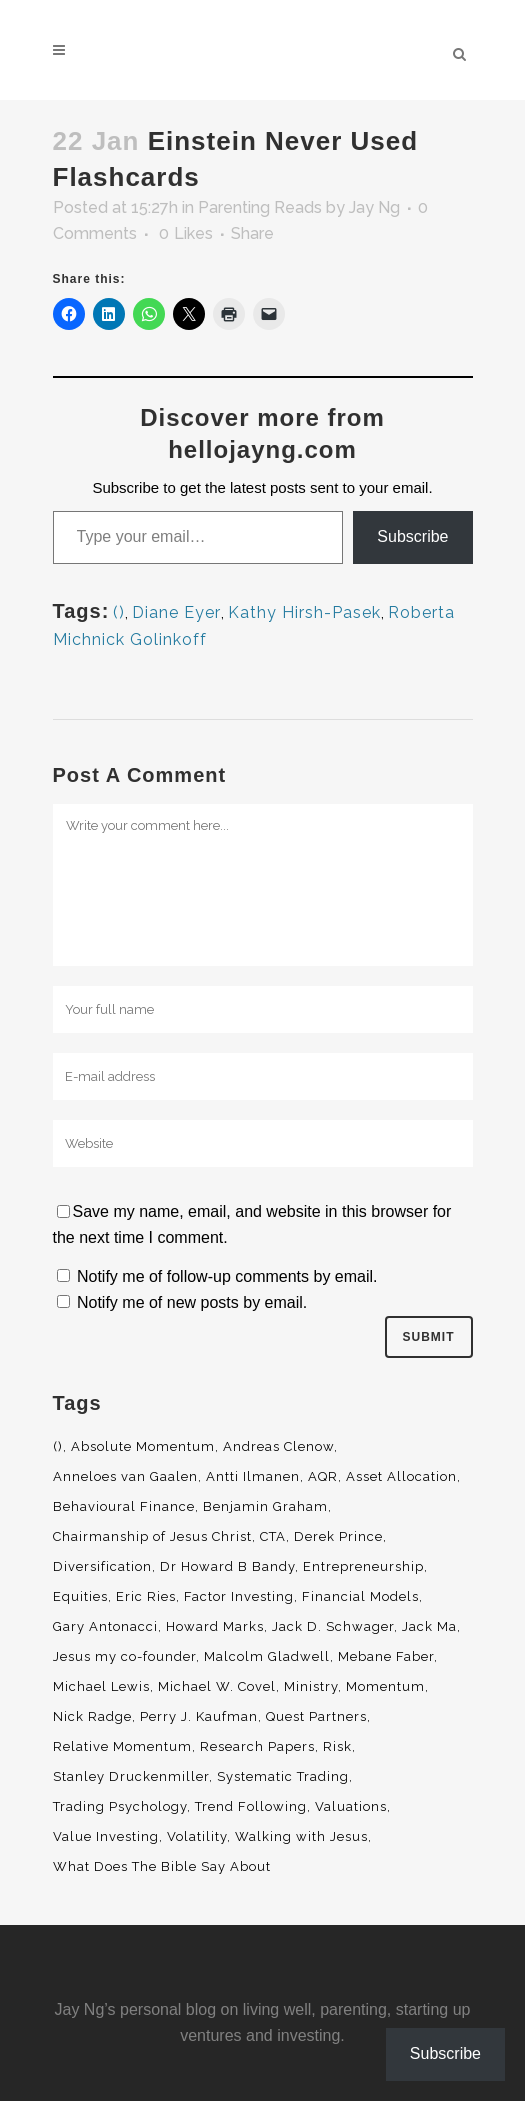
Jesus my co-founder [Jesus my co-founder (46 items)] (124, 1656)
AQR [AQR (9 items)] (323, 1476)
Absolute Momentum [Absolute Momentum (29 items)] (143, 1446)
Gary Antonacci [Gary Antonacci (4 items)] (105, 1626)
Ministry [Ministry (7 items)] (311, 1686)
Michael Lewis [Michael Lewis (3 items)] (101, 1686)
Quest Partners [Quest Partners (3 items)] (316, 1716)
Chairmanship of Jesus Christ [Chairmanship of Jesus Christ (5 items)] (152, 1536)
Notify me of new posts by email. (192, 1302)
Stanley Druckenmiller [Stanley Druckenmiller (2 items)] (131, 1776)
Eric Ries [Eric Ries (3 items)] (146, 1596)
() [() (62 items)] (58, 1446)
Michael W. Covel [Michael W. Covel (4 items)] (217, 1686)
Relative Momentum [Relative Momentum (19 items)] (122, 1746)
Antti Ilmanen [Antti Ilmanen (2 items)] (253, 1476)
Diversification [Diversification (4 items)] (102, 1566)
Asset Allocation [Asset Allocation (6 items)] (401, 1476)
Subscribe (412, 536)
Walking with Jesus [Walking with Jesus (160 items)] (301, 1836)
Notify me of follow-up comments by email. (227, 1276)
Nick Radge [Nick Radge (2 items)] (92, 1716)
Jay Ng (374, 207)
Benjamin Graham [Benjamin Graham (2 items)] (265, 1506)
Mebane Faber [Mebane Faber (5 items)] (386, 1656)
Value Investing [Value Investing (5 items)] (106, 1836)
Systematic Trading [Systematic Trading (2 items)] (283, 1776)
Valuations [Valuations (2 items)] (351, 1806)
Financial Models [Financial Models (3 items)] (360, 1596)
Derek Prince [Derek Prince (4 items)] (338, 1536)
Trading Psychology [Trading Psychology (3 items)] (120, 1806)
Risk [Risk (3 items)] (337, 1746)
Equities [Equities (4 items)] (80, 1596)
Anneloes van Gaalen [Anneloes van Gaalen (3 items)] (125, 1476)
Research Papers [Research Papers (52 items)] (257, 1746)
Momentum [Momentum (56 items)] (385, 1686)
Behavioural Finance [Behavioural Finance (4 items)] (124, 1506)
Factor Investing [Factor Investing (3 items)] (239, 1596)
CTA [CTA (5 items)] (273, 1536)
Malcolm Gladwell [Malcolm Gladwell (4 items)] (267, 1656)
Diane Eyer (176, 612)
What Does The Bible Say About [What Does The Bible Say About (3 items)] (162, 1866)
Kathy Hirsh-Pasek (304, 612)
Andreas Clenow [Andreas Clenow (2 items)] (278, 1446)
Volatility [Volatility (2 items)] (197, 1836)
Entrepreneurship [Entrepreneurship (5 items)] (363, 1566)
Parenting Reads (260, 207)
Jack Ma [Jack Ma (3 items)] (429, 1626)
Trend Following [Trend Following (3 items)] (251, 1806)
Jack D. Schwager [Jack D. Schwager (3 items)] (333, 1626)
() (119, 612)
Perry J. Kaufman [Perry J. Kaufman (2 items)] (199, 1716)
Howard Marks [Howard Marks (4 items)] (215, 1626)
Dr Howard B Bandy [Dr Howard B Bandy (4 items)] (227, 1566)
